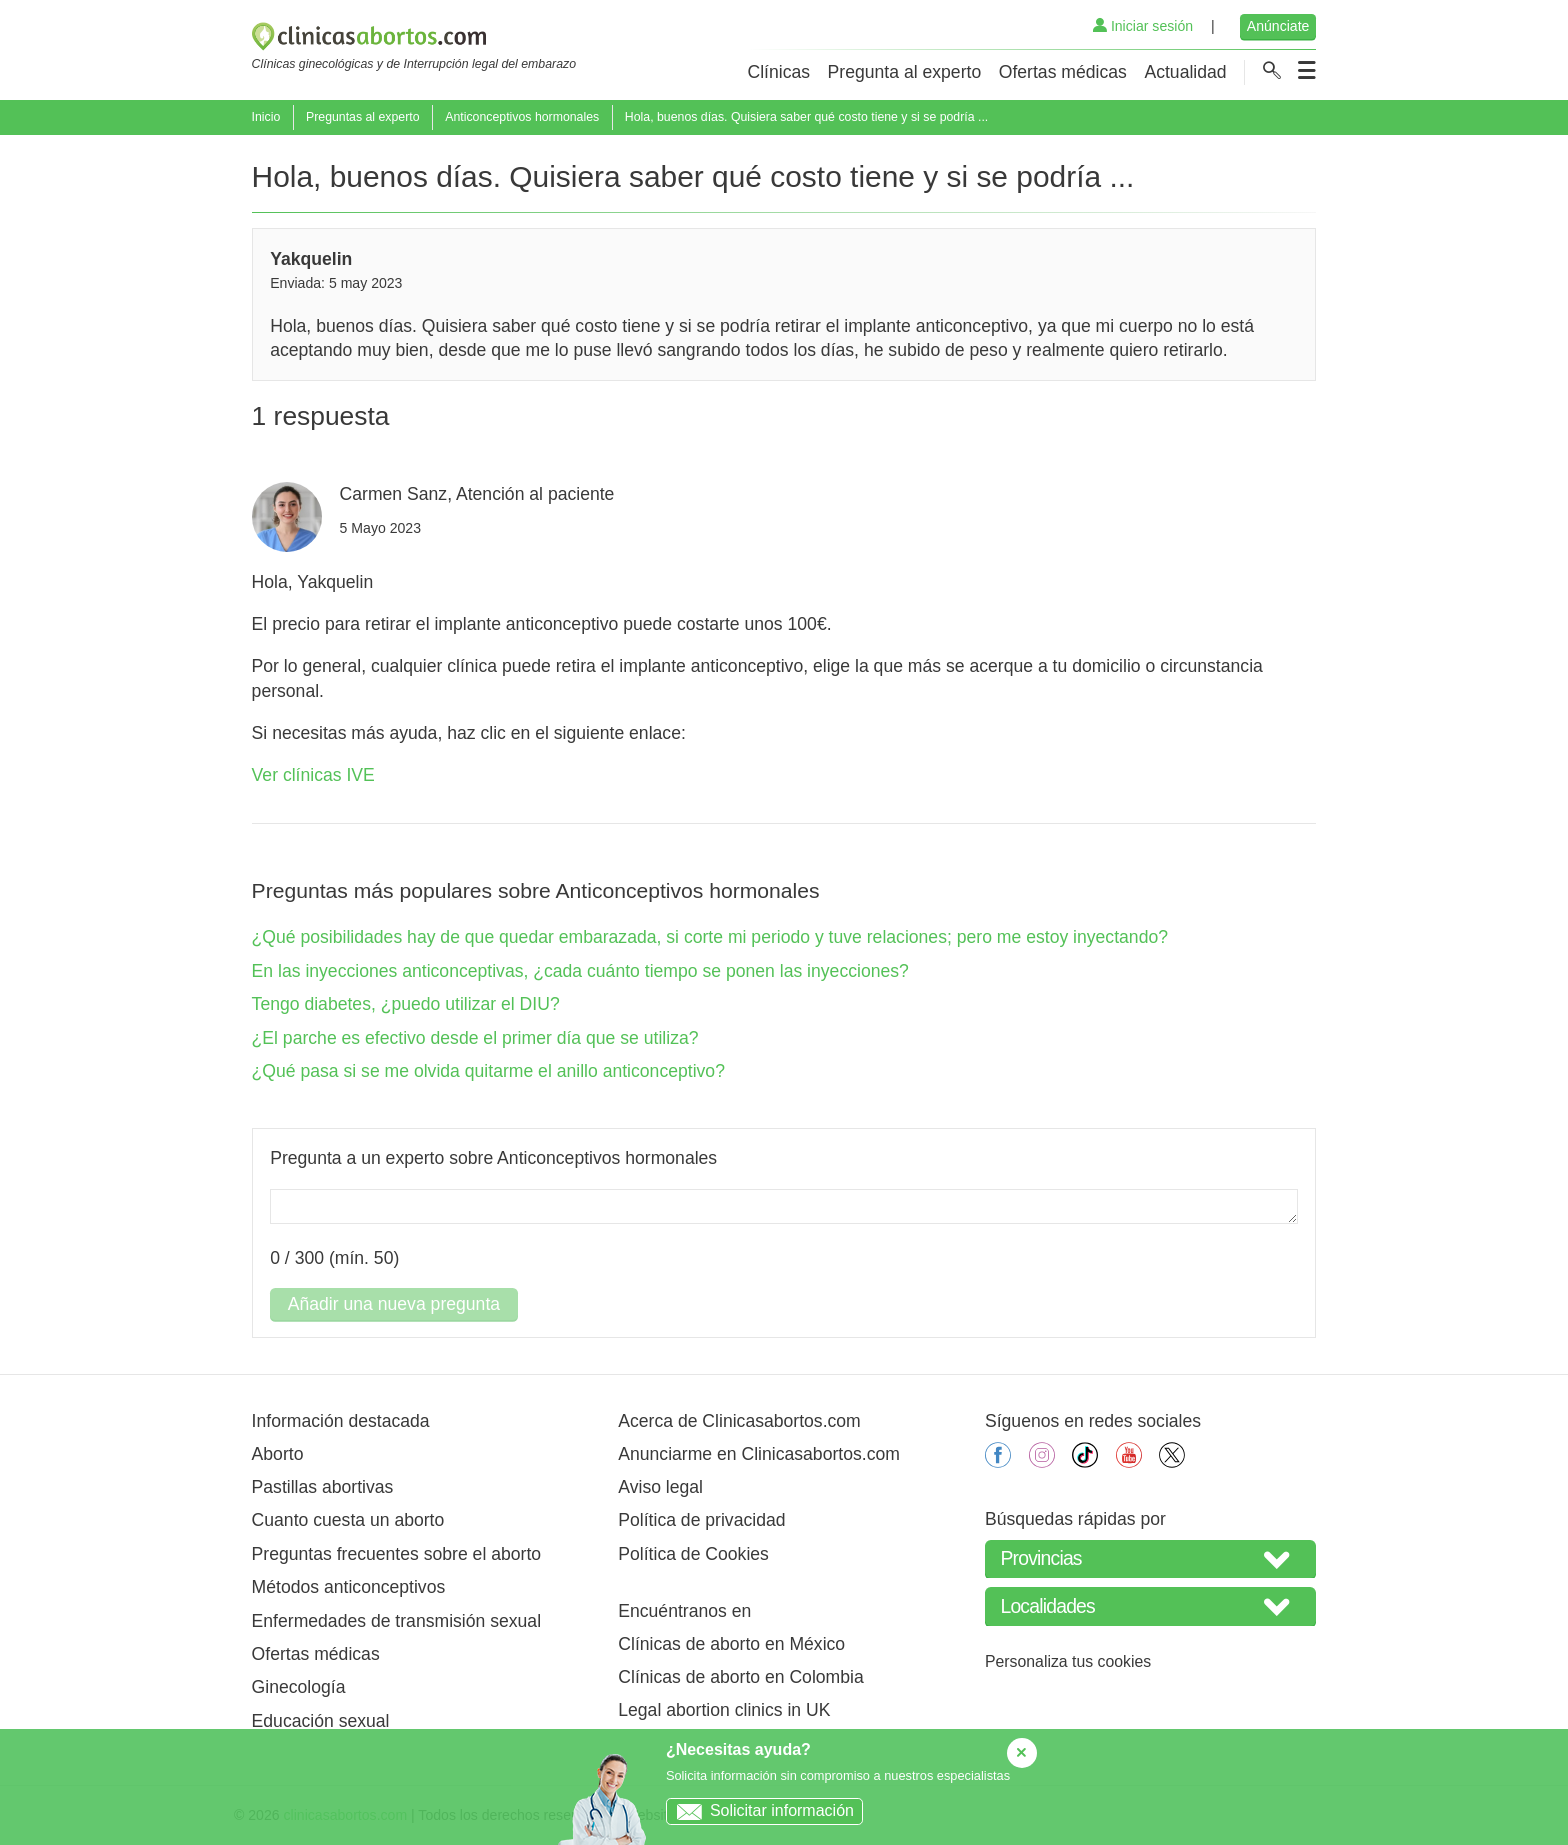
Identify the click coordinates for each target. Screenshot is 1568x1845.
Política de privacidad (701, 1520)
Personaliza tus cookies (1068, 1661)
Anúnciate (1278, 26)
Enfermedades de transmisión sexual (396, 1621)
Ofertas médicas (1063, 72)
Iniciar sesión (1143, 26)
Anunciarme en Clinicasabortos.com (759, 1454)
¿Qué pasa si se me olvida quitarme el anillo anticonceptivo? (488, 1071)
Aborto (278, 1454)
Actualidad (1185, 72)
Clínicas (778, 72)
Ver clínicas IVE (313, 775)
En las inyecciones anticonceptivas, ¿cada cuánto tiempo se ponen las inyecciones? (580, 971)
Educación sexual (321, 1721)
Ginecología (299, 1687)
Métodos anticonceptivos (349, 1587)
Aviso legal (660, 1487)
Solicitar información (760, 1810)
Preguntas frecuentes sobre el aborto (397, 1554)
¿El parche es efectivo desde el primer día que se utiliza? (475, 1038)
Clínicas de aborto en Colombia (740, 1677)
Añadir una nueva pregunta (394, 1304)
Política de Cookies (693, 1554)
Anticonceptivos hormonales (522, 117)
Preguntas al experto (363, 117)
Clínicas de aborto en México (731, 1644)
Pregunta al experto (905, 72)
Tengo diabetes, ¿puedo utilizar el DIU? (406, 1004)
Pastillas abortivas (323, 1487)
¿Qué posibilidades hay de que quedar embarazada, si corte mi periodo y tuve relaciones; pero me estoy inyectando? (710, 937)
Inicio (266, 117)
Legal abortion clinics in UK (724, 1710)
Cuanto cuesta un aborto (348, 1520)
